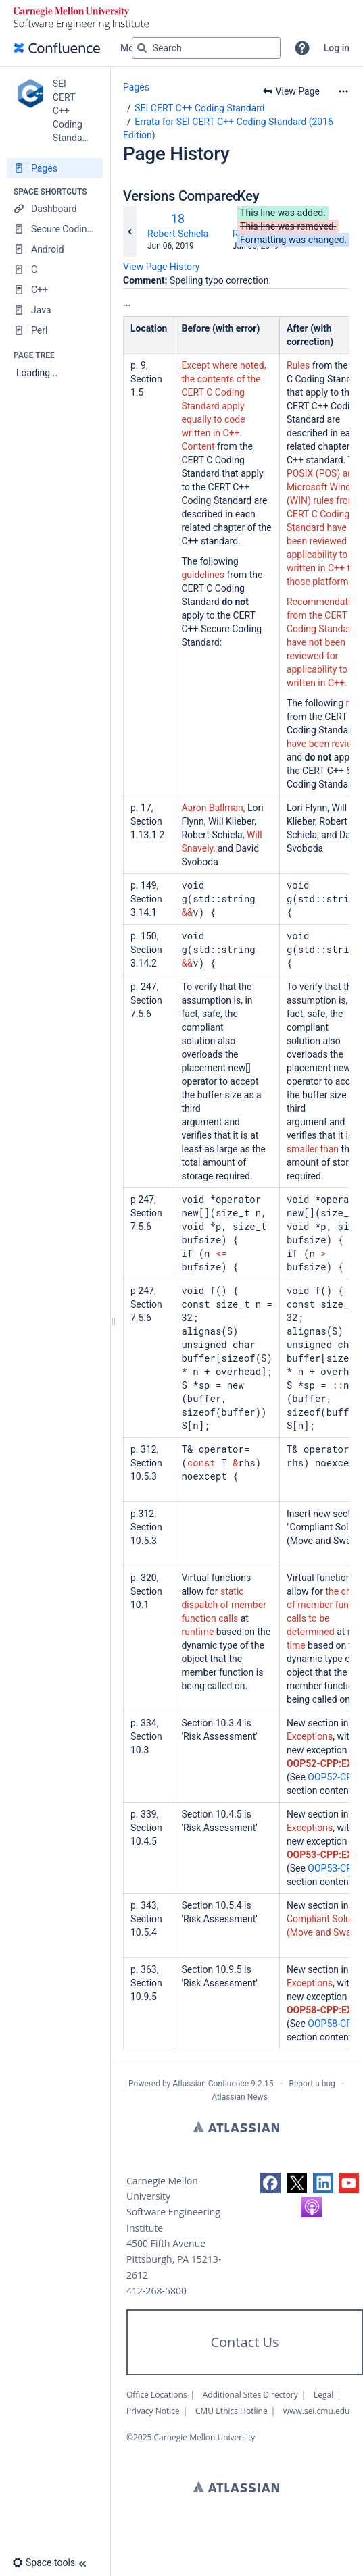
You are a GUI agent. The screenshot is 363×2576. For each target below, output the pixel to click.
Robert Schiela (177, 233)
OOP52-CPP (333, 1777)
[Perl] (55, 330)
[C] (55, 269)
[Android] (55, 249)
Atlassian (236, 2127)
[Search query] (206, 48)
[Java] (55, 310)
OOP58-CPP (333, 2023)
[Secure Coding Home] (55, 229)
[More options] (343, 91)
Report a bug (312, 2083)
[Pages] (55, 168)
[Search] (142, 48)
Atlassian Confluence (210, 2083)
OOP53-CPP (333, 1868)
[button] (302, 48)
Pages (136, 87)
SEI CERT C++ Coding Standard (199, 108)
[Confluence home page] (57, 48)
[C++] (55, 290)
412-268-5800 (156, 2290)
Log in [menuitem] (336, 48)
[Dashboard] (55, 209)
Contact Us (244, 2342)
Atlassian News (240, 2097)
